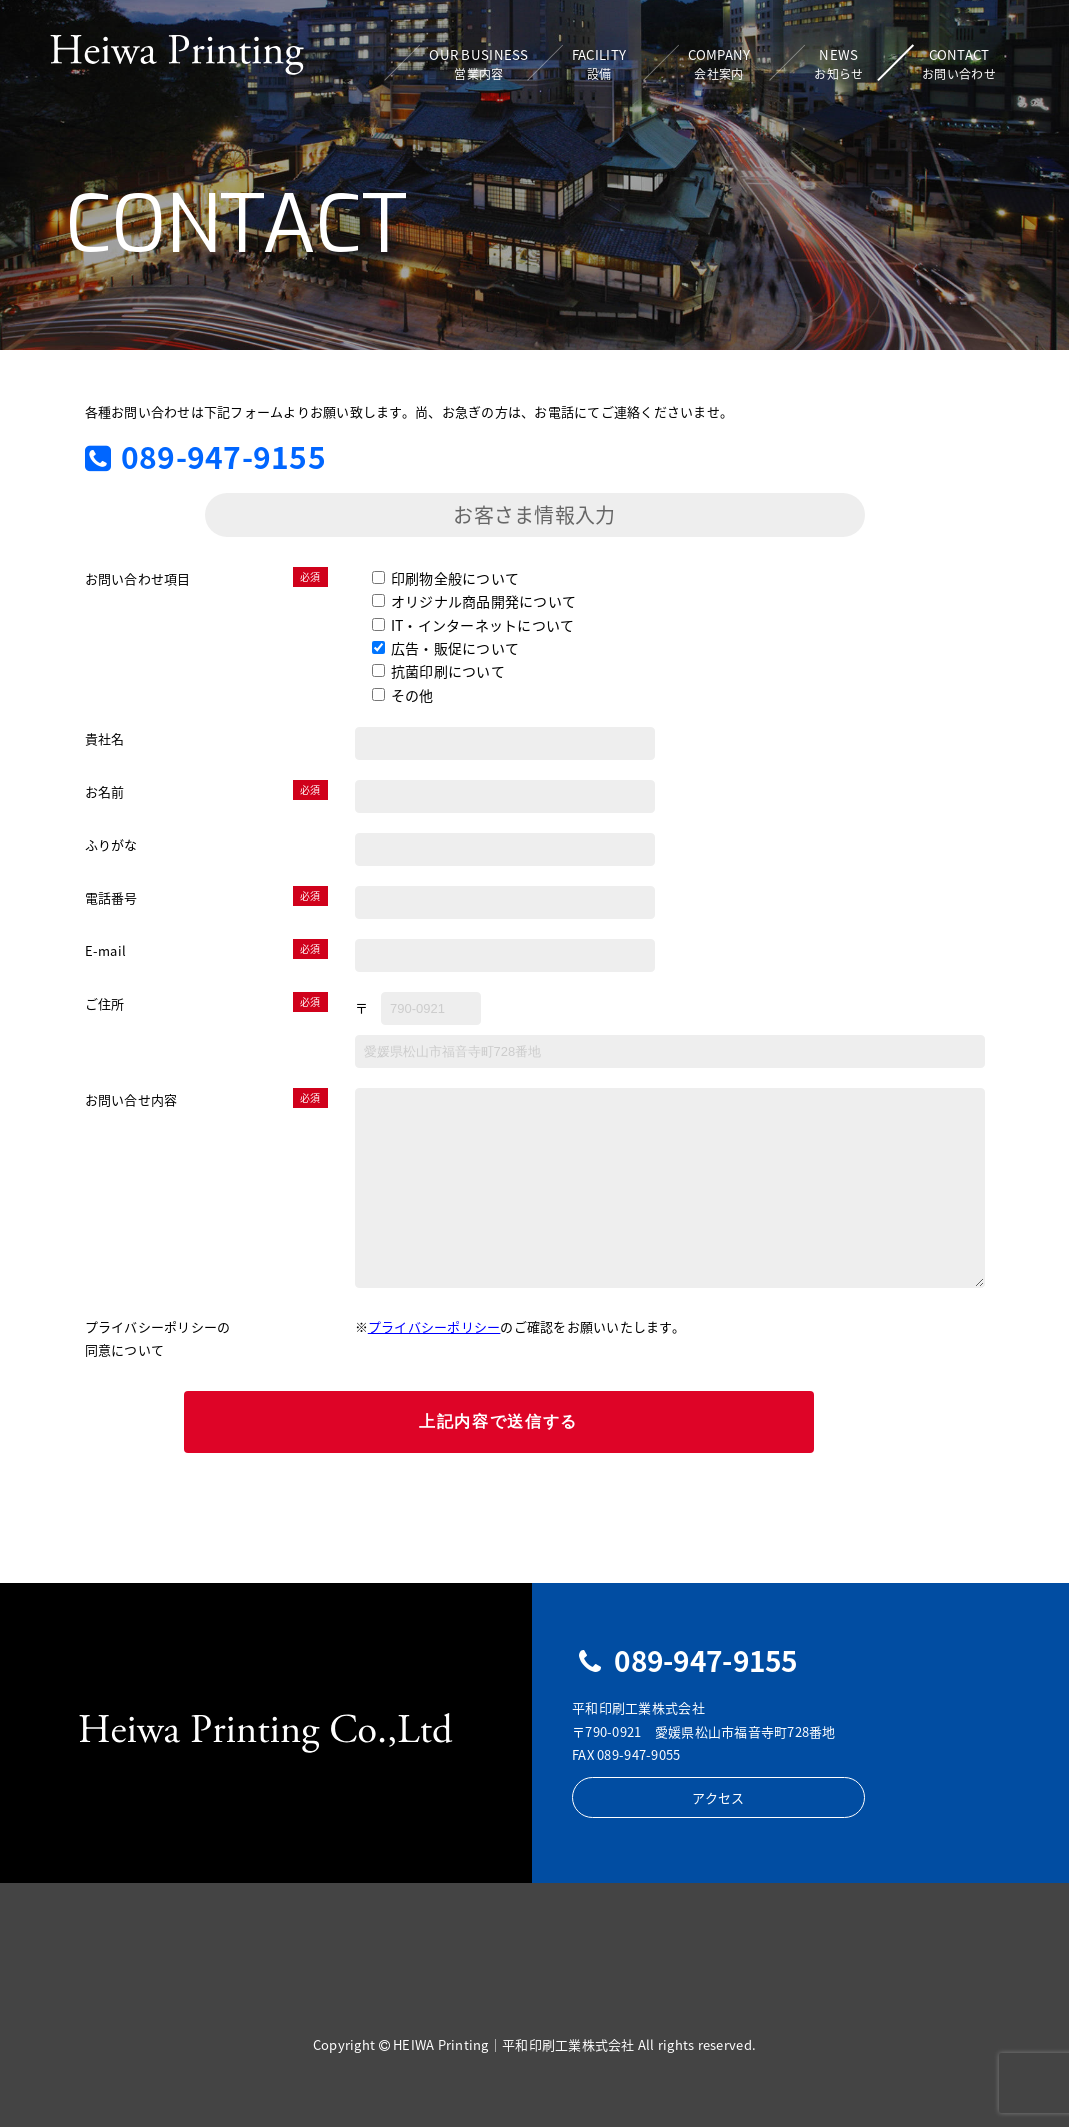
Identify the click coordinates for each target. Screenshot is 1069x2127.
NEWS (838, 64)
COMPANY (719, 64)
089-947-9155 (205, 456)
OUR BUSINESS (479, 64)
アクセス (713, 1797)
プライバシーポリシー (434, 1326)
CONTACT (959, 64)
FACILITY (599, 64)
